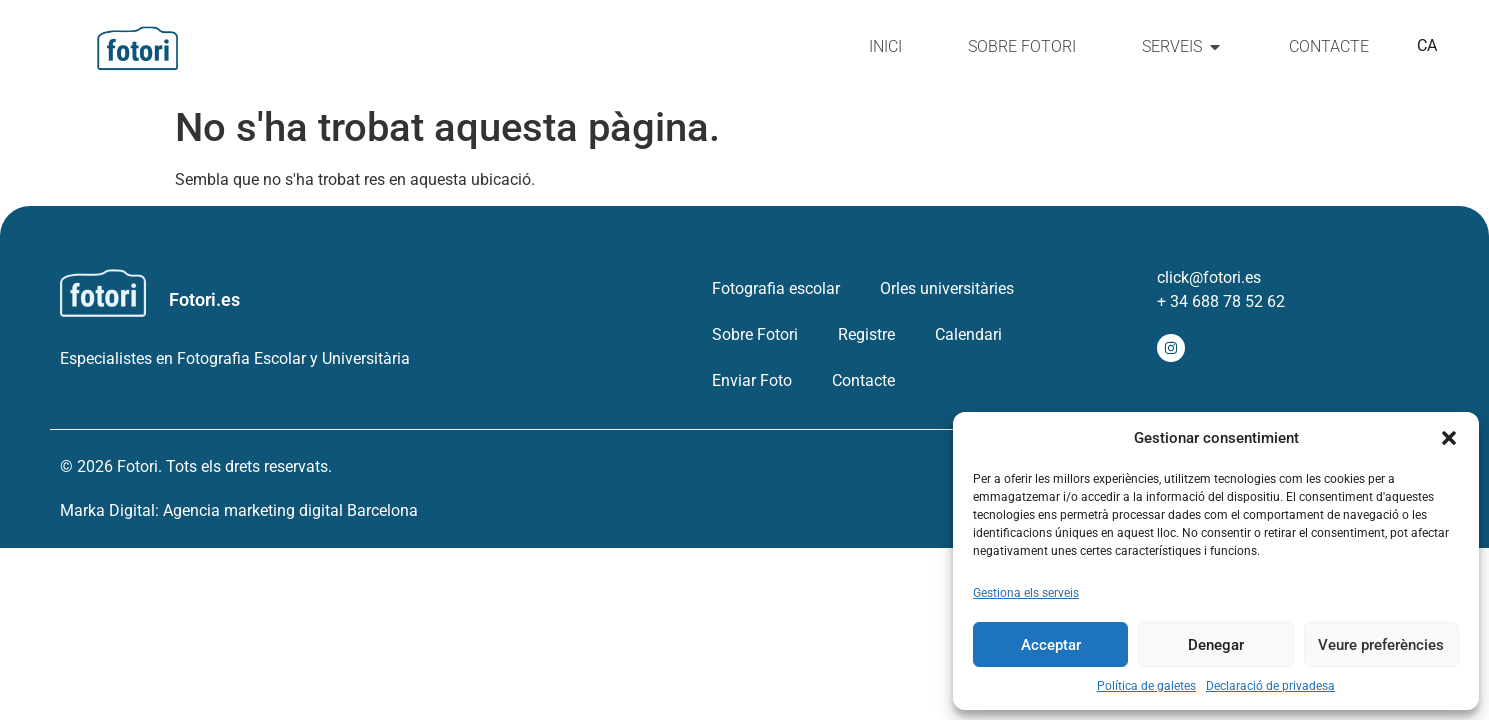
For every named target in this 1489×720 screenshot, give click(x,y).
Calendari (968, 334)
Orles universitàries (947, 288)
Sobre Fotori (755, 334)
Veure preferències (1381, 645)
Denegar (1216, 645)
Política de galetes (1146, 686)
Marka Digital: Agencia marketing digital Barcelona (239, 510)
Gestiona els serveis (1026, 593)
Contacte (863, 380)
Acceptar (1051, 645)
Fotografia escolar (776, 288)
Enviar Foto (752, 380)
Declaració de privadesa (1270, 686)
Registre (866, 334)
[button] (1449, 438)
